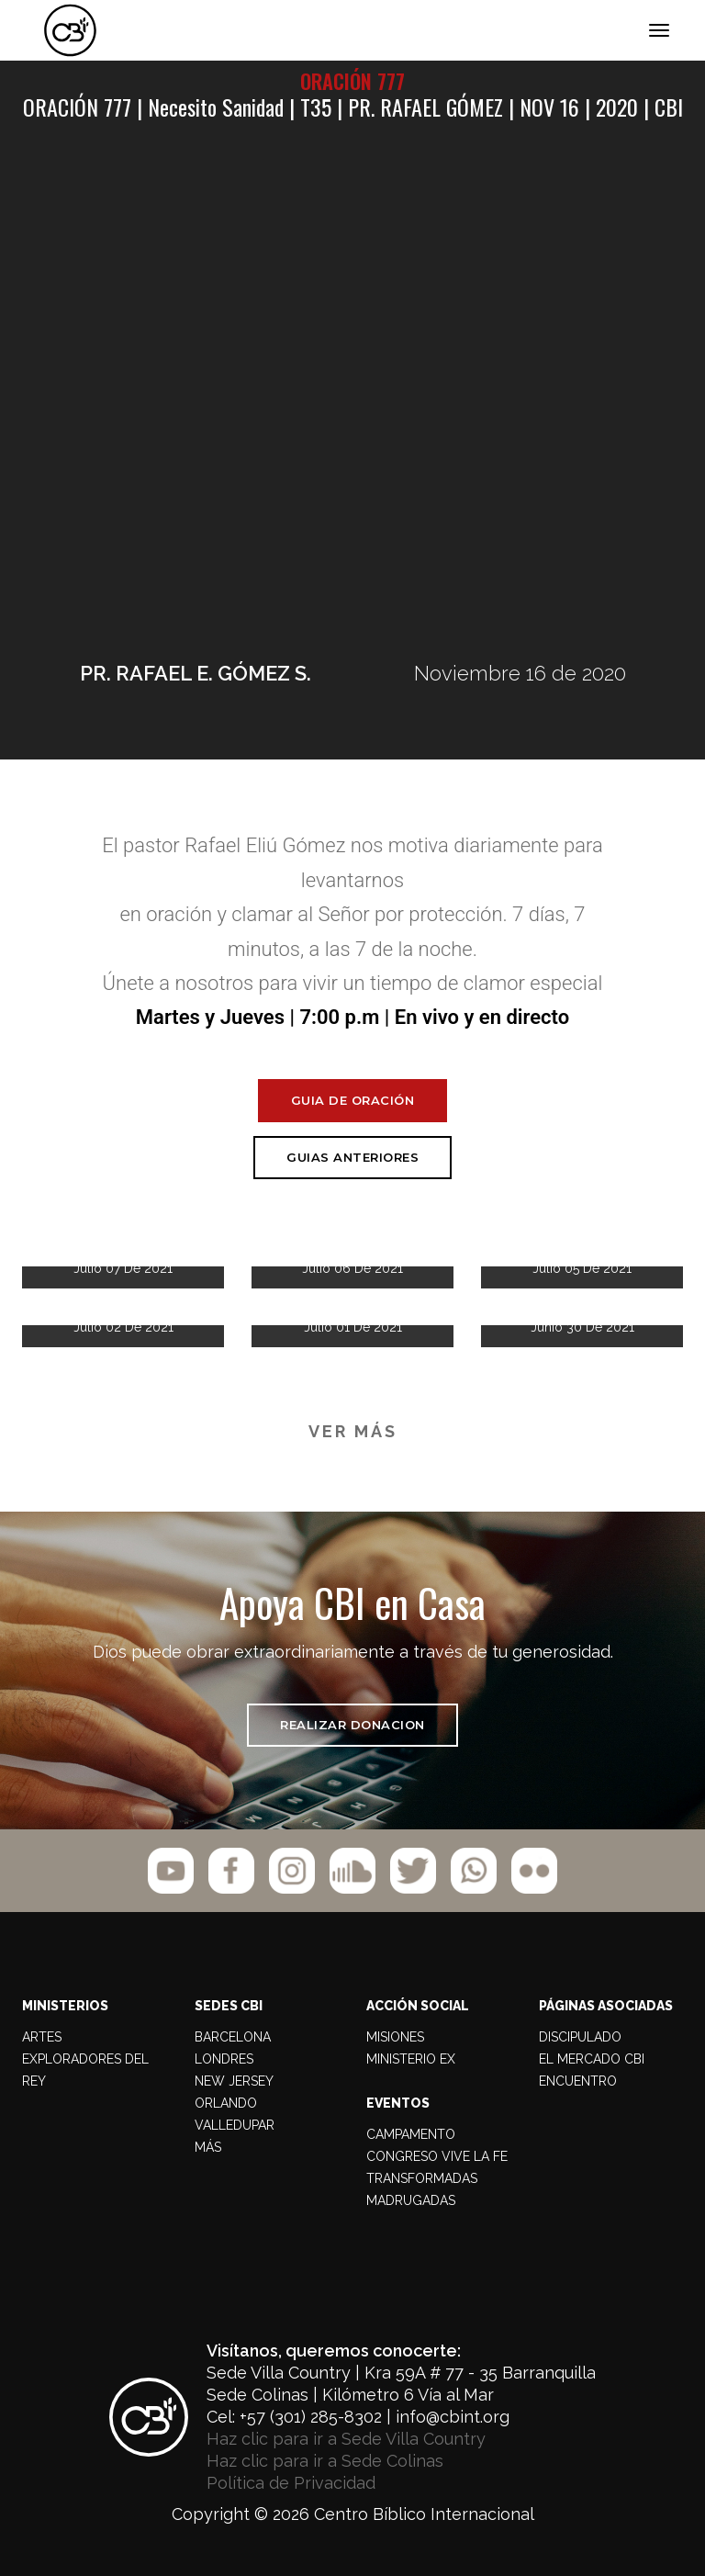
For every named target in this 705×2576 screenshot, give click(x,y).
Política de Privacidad (291, 2482)
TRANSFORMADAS (421, 2178)
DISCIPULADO (580, 2037)
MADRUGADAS (410, 2200)
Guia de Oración (353, 1100)
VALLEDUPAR (234, 2125)
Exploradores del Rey (85, 2070)
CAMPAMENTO (410, 2134)
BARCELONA (233, 2037)
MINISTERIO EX (410, 2059)
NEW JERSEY (234, 2081)
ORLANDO (226, 2103)
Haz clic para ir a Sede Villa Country (346, 2438)
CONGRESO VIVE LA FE (437, 2156)
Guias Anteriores (352, 1157)
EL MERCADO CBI (591, 2059)
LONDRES (224, 2059)
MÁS (208, 2147)
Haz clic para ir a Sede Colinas (325, 2460)
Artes (42, 2037)
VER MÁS (352, 1431)
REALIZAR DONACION (352, 1724)
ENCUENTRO (578, 2081)
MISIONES (395, 2037)
